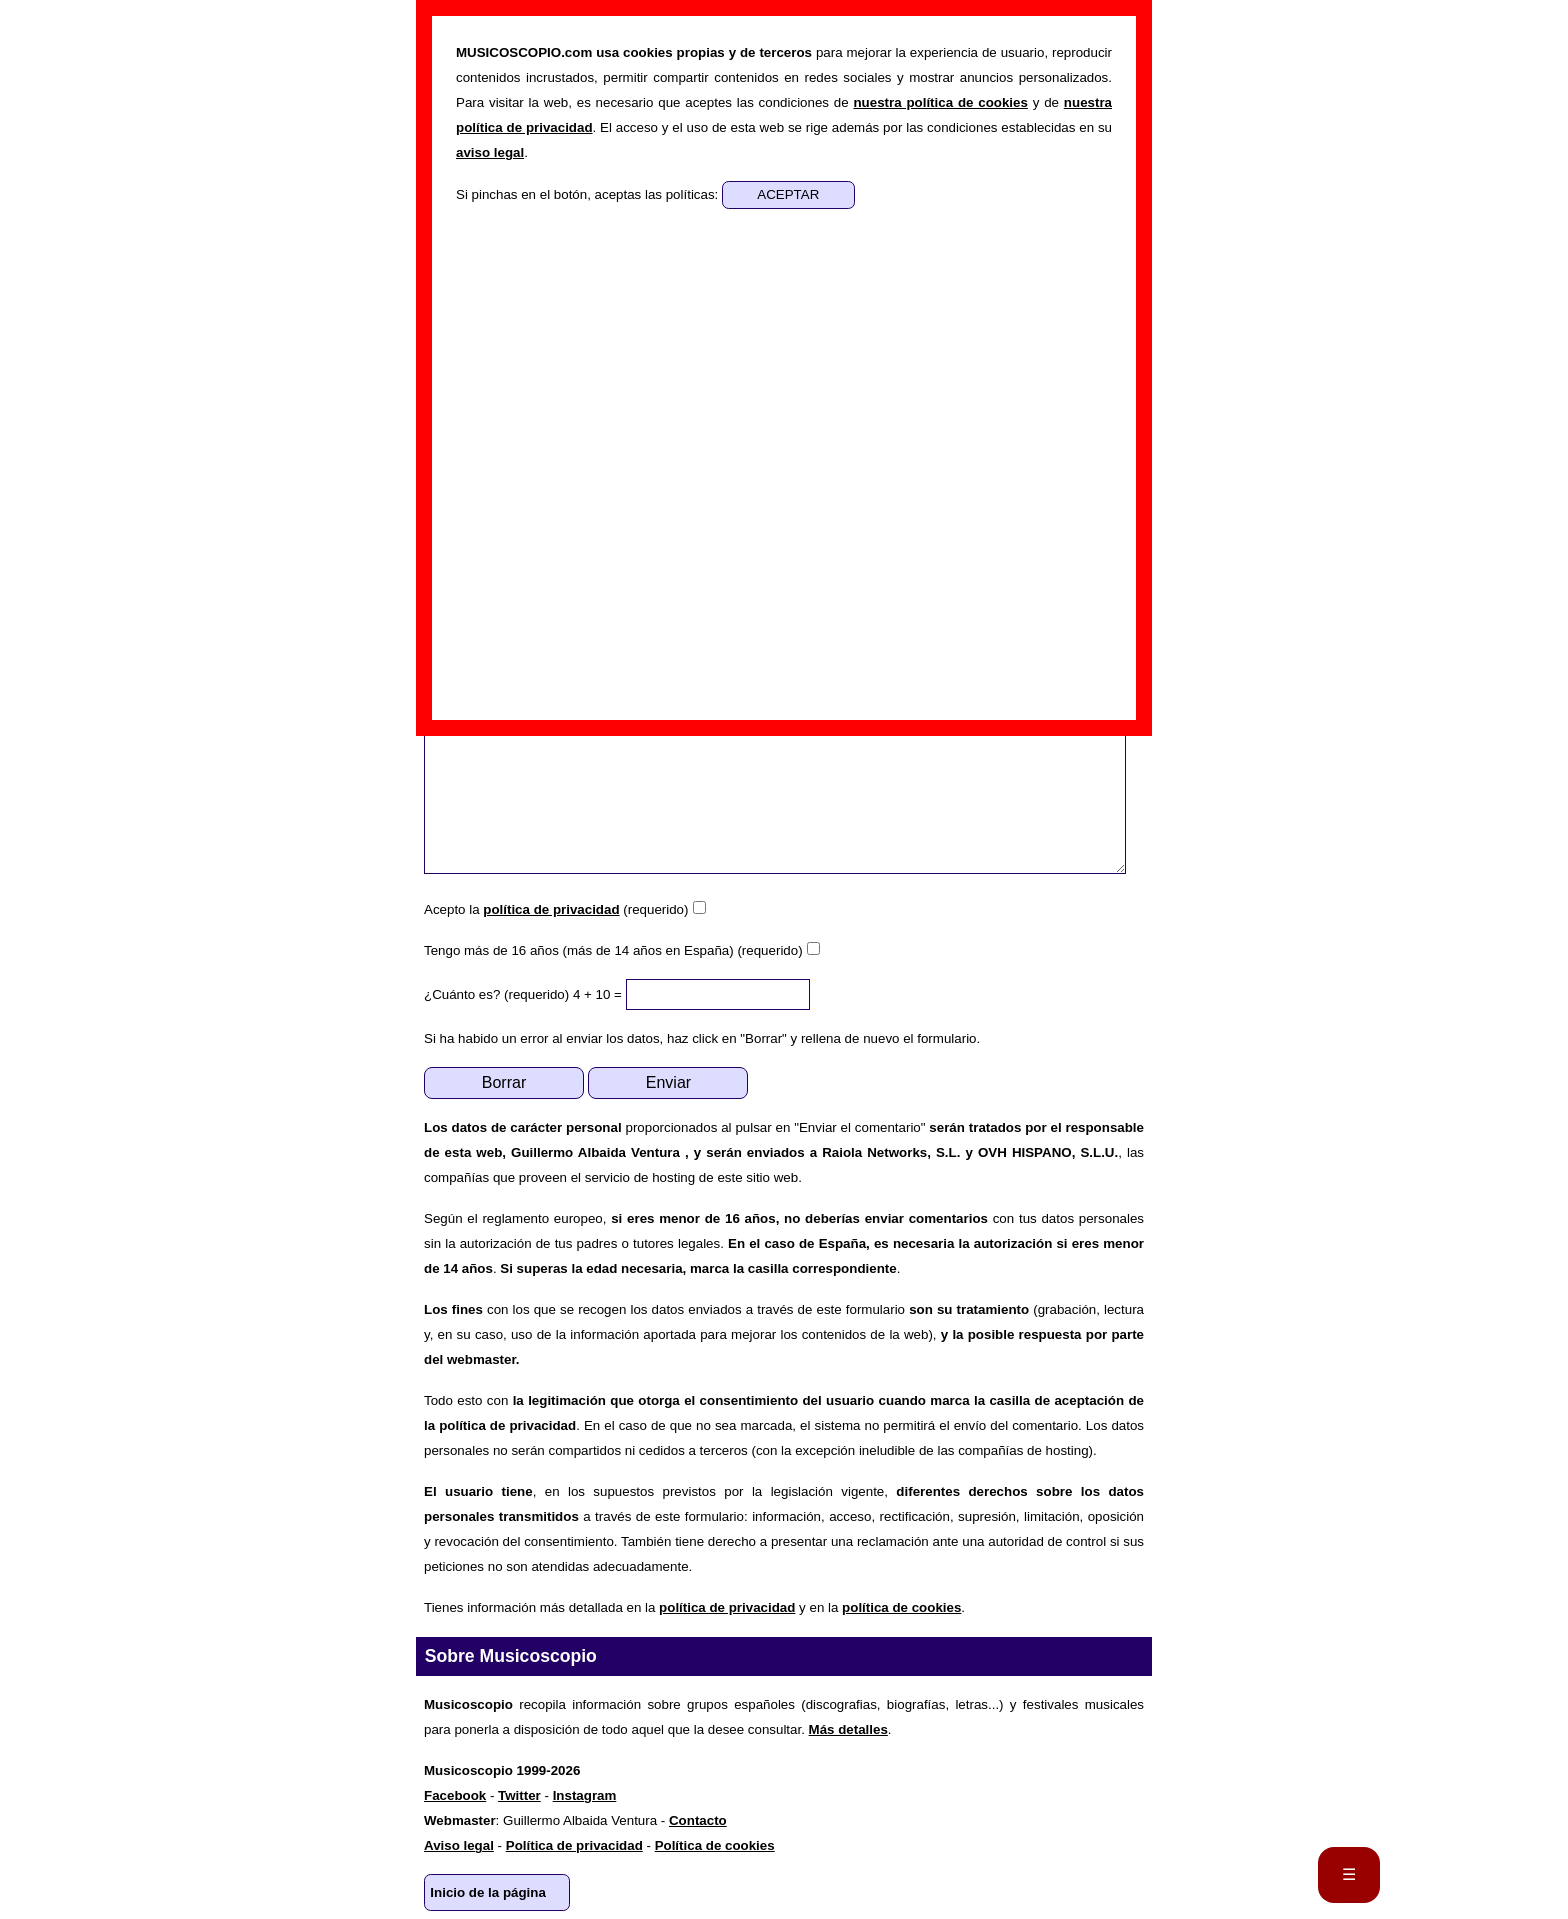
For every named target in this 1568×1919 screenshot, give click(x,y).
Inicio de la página (488, 1892)
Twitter (519, 1795)
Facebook (455, 1795)
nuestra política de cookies (940, 102)
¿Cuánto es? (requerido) (496, 994)
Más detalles (848, 1729)
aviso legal (490, 152)
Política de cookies (715, 1845)
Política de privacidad (574, 1845)
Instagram (585, 1795)
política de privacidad (551, 909)
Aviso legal (459, 1845)
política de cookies (901, 1607)
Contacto (698, 1820)
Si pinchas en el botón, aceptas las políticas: (589, 194)
